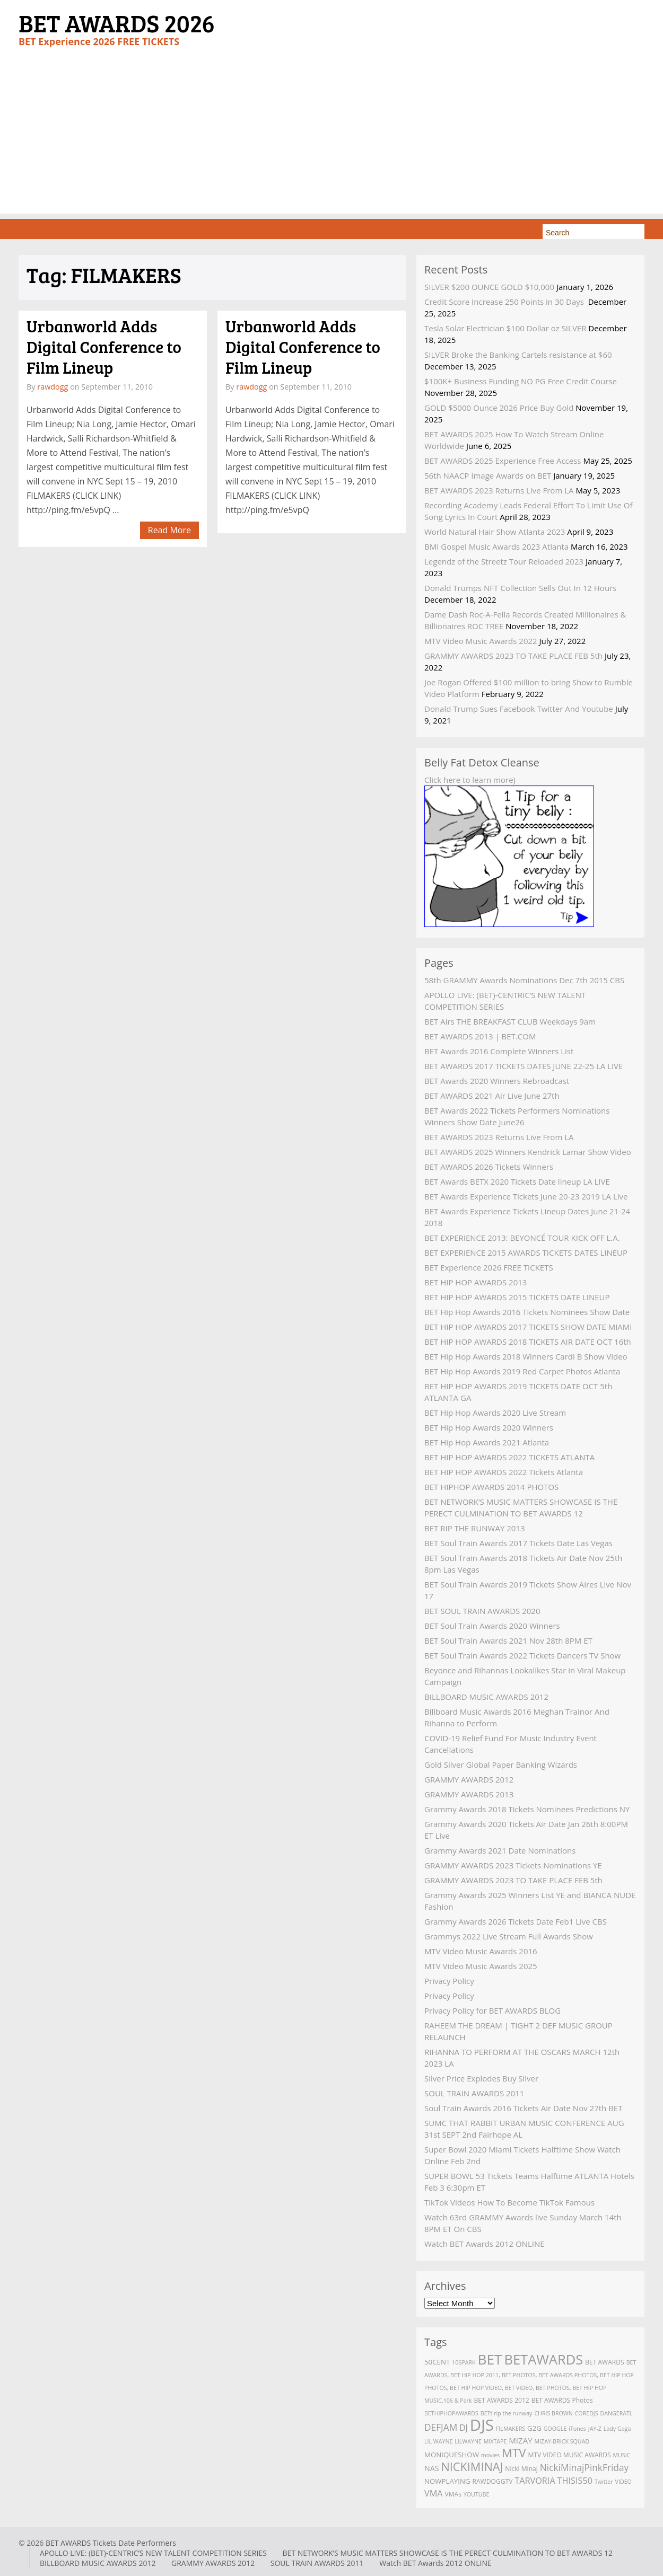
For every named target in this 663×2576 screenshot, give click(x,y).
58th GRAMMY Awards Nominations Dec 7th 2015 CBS (524, 980)
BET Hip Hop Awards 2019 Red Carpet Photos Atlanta (522, 1371)
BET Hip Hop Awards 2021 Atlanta (486, 1442)
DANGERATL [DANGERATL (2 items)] (616, 2413)
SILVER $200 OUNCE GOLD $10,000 (489, 286)
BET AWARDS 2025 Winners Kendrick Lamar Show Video (527, 1151)
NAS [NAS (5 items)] (431, 2468)
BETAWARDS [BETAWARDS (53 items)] (543, 2359)
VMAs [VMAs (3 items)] (453, 2494)
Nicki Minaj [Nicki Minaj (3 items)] (521, 2468)
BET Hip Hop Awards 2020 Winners (488, 1427)
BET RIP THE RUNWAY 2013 (474, 1528)
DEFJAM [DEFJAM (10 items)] (440, 2427)
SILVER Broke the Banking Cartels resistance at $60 (518, 354)
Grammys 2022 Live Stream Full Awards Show (508, 1936)
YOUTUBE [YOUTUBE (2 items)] (476, 2494)
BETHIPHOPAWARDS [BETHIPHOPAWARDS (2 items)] (451, 2413)
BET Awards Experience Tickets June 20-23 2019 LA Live (525, 1196)
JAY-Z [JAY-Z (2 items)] (594, 2428)
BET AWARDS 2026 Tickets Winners (488, 1166)
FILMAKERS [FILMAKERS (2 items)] (510, 2428)
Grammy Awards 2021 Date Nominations (499, 1850)
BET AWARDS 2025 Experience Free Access (502, 460)
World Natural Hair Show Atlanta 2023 (494, 531)
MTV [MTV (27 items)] (514, 2453)
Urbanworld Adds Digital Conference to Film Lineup (104, 346)
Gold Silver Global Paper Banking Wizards (500, 1764)
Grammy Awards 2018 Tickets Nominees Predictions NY (527, 1809)
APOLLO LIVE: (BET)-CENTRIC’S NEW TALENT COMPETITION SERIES (153, 2553)
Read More (169, 530)
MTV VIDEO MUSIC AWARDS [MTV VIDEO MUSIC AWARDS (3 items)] (569, 2454)
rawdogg (52, 387)
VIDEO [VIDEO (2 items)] (623, 2481)
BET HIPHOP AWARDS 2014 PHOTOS (491, 1486)
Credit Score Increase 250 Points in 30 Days (505, 301)
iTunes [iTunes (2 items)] (577, 2428)
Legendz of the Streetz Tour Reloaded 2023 (503, 561)
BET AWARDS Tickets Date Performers (111, 2543)
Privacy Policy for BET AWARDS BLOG (492, 2010)
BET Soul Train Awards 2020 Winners (492, 1625)
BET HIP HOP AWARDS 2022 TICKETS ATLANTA (509, 1457)
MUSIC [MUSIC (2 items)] (621, 2455)
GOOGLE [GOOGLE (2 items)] (555, 2428)
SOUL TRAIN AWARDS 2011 (474, 2093)
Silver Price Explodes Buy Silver (481, 2078)
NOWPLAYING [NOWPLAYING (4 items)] (447, 2481)
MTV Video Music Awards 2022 (480, 641)
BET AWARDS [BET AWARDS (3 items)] (604, 2362)
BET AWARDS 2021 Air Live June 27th (492, 1095)
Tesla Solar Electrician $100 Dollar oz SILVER (505, 328)
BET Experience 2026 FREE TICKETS (488, 1267)
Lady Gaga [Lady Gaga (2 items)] (617, 2428)
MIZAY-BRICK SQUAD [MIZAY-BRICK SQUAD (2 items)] (562, 2441)
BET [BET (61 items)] (490, 2359)
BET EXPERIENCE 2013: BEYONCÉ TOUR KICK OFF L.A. (522, 1237)
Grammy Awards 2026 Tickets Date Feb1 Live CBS (515, 1921)
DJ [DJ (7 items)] (463, 2427)
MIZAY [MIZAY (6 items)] (520, 2440)
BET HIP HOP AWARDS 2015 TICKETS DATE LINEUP (517, 1297)
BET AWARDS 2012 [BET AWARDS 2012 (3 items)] (501, 2400)
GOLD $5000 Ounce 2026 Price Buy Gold (498, 407)
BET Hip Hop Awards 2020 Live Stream (495, 1412)
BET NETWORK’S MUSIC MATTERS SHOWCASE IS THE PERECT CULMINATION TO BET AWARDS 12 (448, 2553)
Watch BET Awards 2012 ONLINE (484, 2243)
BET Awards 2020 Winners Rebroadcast (496, 1080)
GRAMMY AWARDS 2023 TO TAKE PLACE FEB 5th (513, 655)
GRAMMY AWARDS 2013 (468, 1794)
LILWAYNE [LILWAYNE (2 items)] (468, 2441)
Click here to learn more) (470, 779)
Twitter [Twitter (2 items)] (604, 2481)
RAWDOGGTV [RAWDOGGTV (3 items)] (493, 2481)
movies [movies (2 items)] (490, 2455)
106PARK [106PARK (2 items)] (464, 2362)
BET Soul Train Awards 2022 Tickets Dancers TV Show (522, 1655)
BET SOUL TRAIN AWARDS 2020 (482, 1610)
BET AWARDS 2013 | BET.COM (480, 1036)
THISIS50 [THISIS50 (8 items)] (574, 2480)
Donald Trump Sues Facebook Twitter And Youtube (518, 708)
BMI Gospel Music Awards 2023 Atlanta (496, 546)
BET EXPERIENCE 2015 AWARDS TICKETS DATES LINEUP (525, 1252)
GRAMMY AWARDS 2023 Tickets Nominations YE (513, 1865)
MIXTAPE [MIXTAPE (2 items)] (495, 2441)
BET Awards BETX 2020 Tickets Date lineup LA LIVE (517, 1181)
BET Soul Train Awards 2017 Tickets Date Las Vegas (518, 1543)
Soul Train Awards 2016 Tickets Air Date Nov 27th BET (523, 2108)
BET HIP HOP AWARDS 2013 (475, 1282)
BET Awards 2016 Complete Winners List (498, 1051)
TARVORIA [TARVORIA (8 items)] (534, 2480)
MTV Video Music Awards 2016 (480, 1951)
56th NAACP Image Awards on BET (487, 475)
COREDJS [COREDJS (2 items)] (586, 2413)
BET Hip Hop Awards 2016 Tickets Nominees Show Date (527, 1312)
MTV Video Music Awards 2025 (480, 1966)
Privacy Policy (449, 1980)
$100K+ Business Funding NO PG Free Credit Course (520, 381)
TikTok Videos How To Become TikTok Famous (509, 2202)
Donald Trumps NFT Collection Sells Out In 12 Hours (520, 588)
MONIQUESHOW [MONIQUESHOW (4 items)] (451, 2454)
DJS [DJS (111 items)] (482, 2425)
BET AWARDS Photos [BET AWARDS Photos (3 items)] (562, 2400)
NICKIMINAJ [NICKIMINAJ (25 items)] (472, 2466)
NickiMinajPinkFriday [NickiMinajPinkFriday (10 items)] (584, 2467)
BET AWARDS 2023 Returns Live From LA (499, 490)
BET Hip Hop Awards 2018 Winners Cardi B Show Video (525, 1356)
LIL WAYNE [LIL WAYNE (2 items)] (438, 2441)
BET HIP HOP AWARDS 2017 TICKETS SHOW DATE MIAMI (528, 1326)
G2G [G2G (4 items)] (534, 2428)
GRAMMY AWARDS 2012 (468, 1779)
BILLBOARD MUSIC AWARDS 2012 (486, 1696)
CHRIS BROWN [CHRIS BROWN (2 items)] (553, 2413)
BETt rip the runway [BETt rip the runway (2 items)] (507, 2413)
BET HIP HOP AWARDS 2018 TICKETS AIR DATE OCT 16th (527, 1341)
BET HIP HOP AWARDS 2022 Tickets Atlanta (503, 1472)
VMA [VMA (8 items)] (433, 2493)
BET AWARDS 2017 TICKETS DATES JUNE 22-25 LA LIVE (523, 1066)
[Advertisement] (331, 139)
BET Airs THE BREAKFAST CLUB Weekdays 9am (510, 1021)
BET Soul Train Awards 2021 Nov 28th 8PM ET (508, 1640)
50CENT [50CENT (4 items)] (437, 2362)
